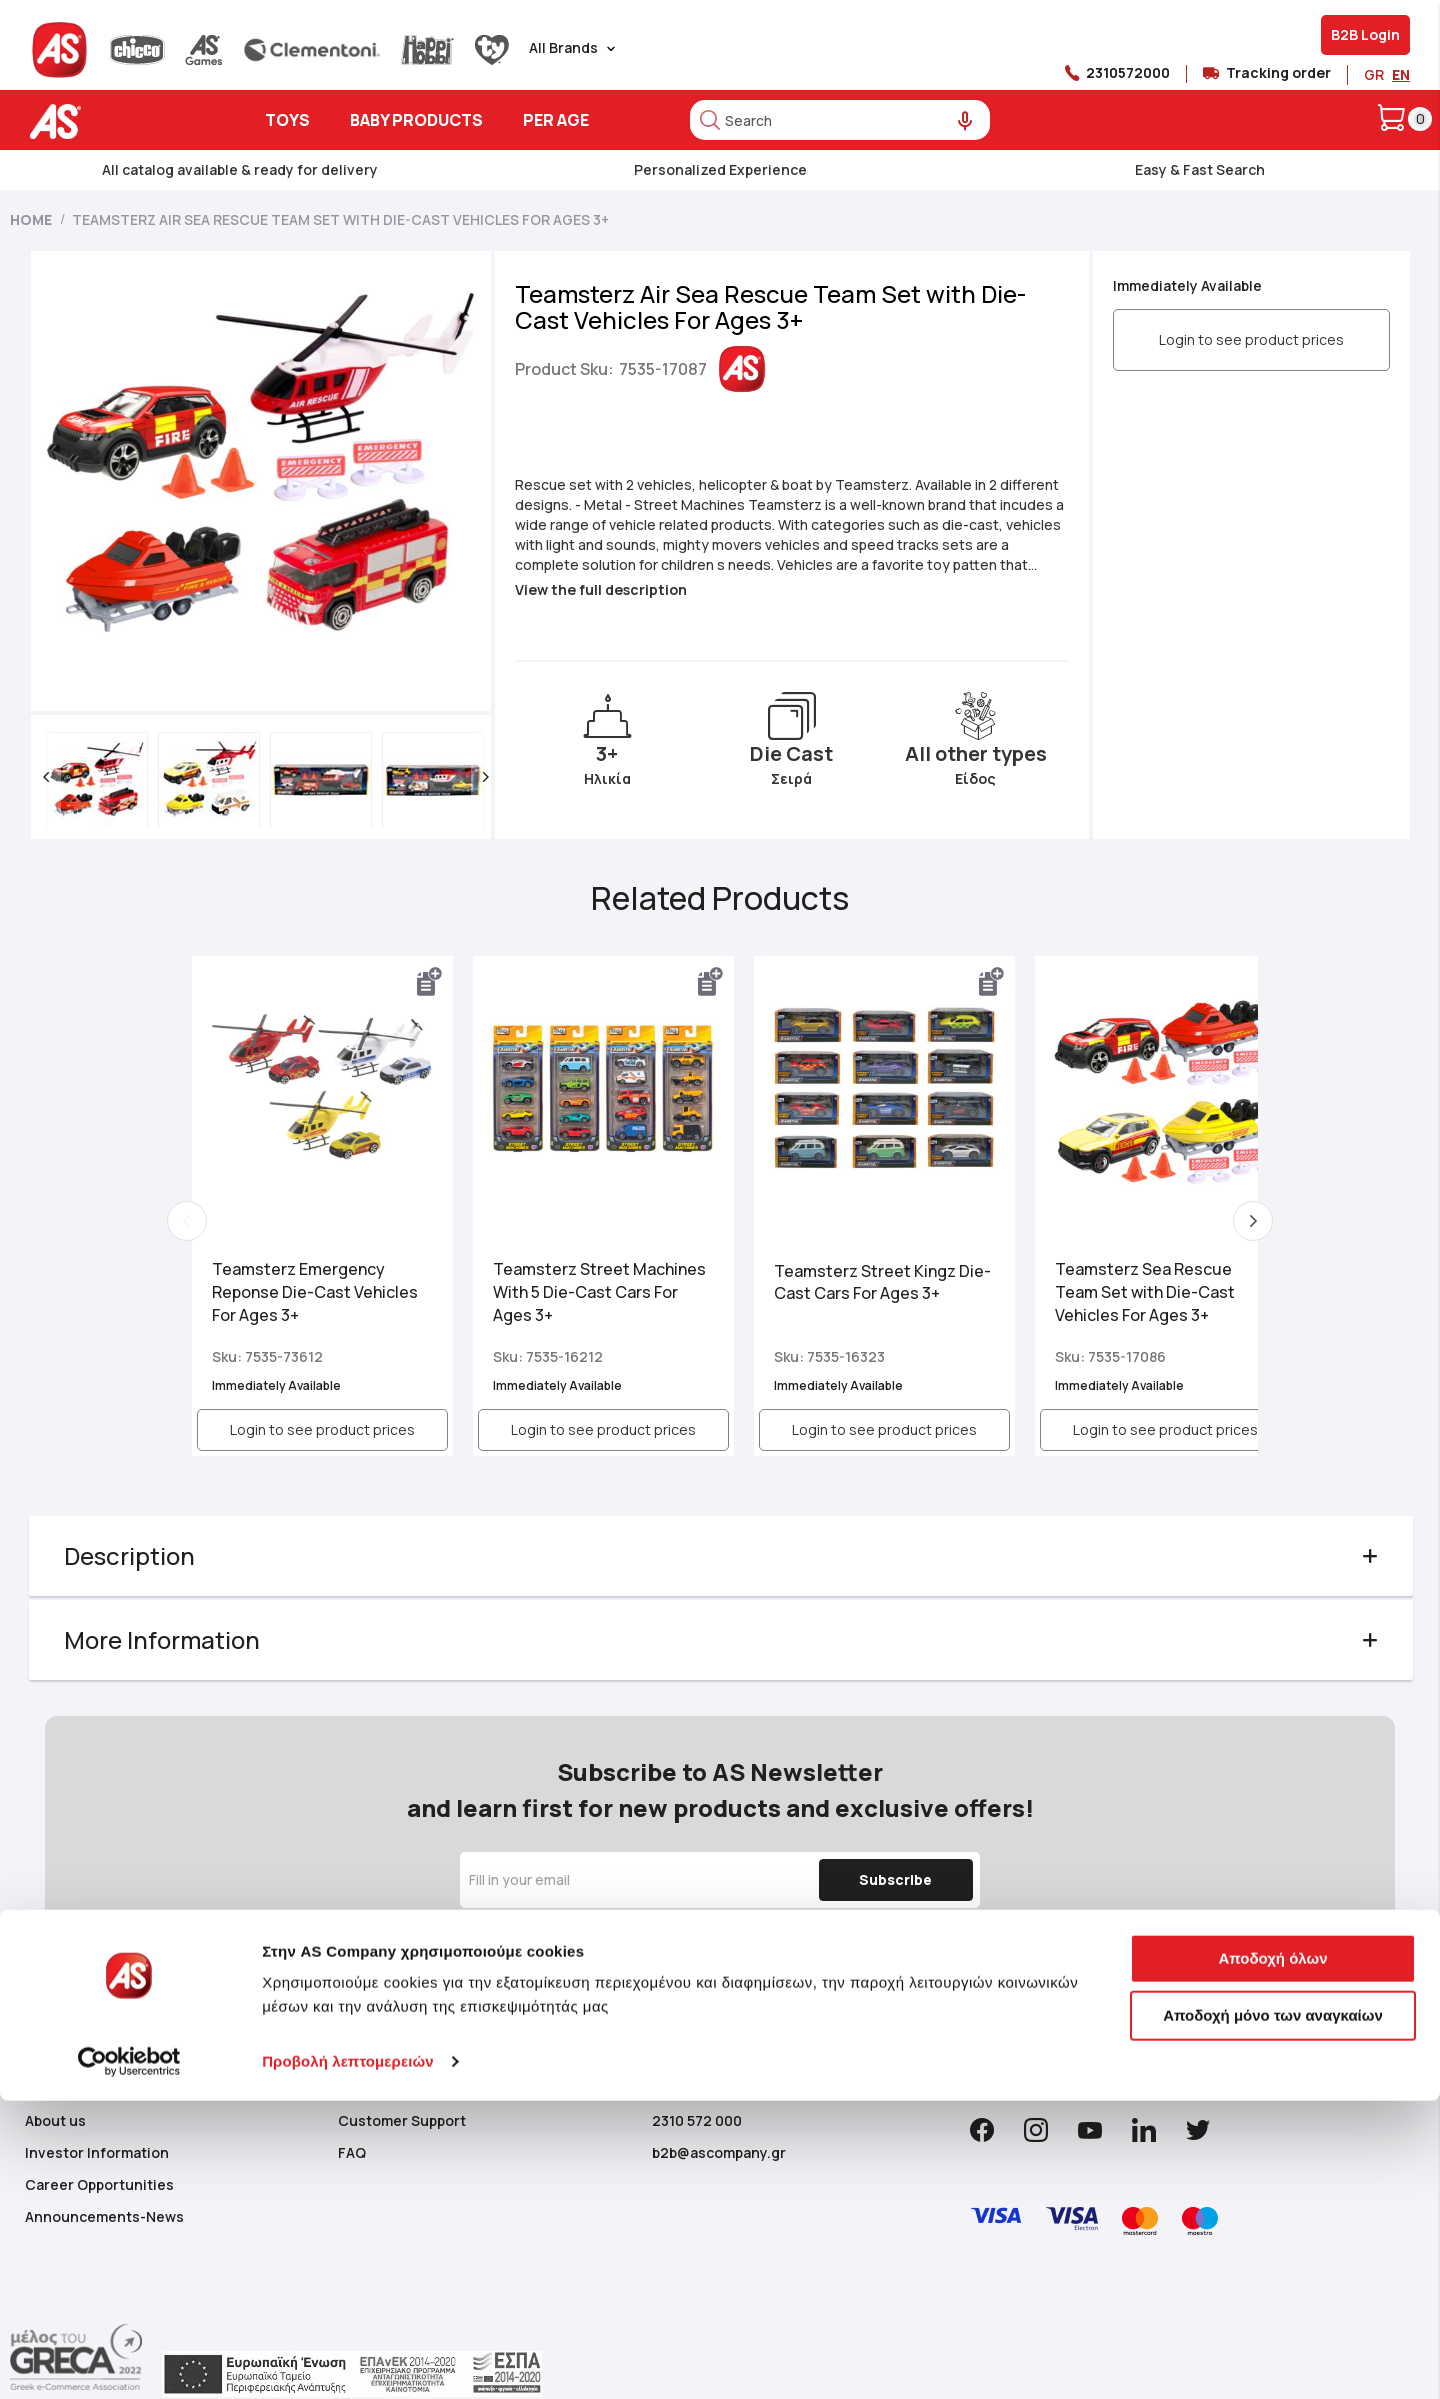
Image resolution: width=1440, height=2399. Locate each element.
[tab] (720, 1556)
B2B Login (1365, 34)
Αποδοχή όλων (1272, 2256)
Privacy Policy (950, 1945)
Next (1252, 1221)
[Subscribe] (893, 1878)
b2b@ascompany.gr (719, 2150)
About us (55, 2118)
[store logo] (117, 121)
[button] (47, 777)
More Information (163, 1639)
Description (130, 1555)
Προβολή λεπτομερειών (348, 2359)
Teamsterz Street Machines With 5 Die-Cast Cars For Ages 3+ (579, 1286)
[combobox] (840, 120)
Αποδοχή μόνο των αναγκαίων (1273, 2313)
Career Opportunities (99, 2182)
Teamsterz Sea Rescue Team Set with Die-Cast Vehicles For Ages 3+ (1110, 1286)
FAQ (352, 2150)
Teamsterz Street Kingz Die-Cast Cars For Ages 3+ (850, 1276)
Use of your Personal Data (784, 1965)
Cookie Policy (478, 1965)
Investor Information (97, 2150)
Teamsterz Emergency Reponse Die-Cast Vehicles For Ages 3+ (316, 1286)
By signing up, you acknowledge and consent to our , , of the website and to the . (715, 1955)
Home (31, 219)
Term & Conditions (838, 1945)
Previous (188, 1221)
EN (1401, 74)
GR (1374, 74)
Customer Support (402, 2118)
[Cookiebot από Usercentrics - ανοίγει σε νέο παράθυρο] (129, 2360)
